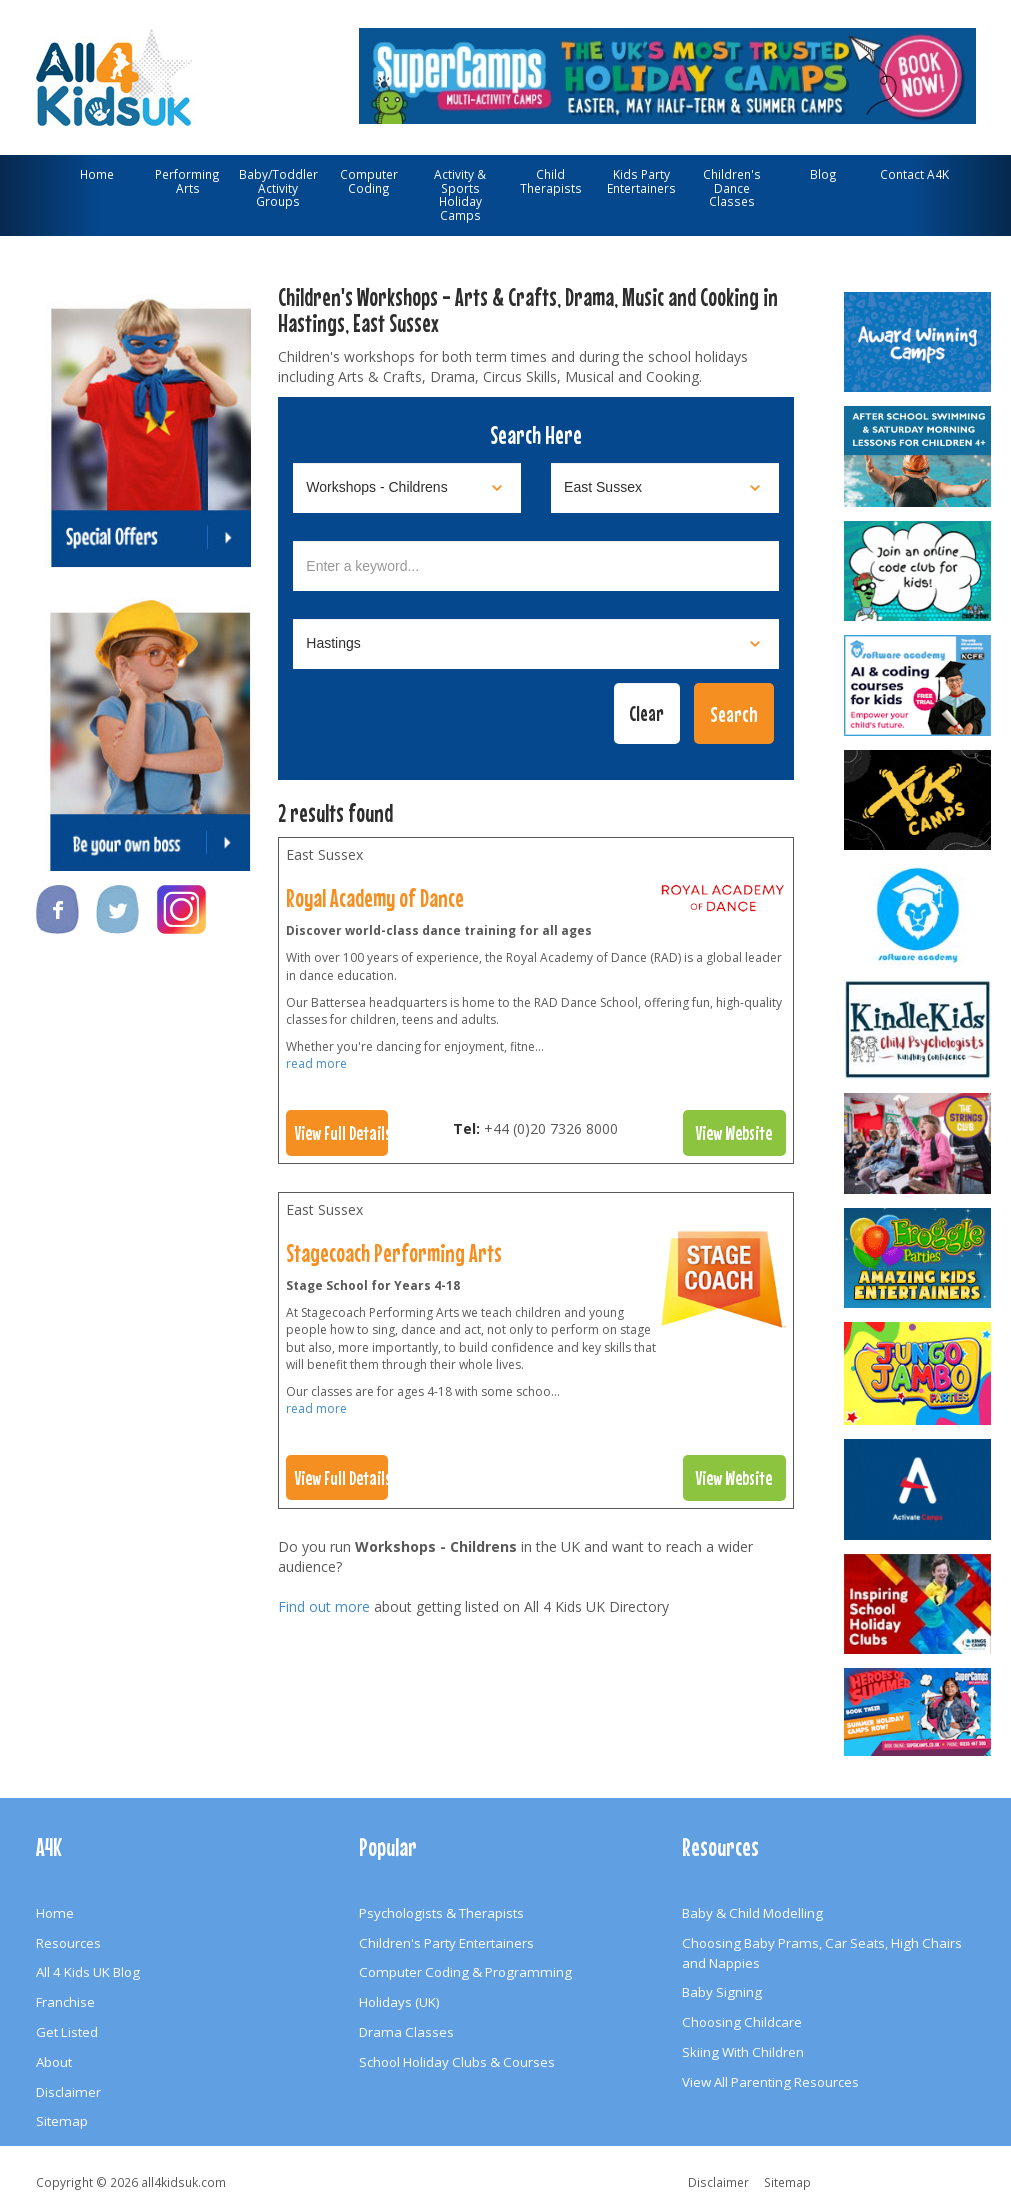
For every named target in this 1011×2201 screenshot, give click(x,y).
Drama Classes (406, 2032)
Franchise (65, 2002)
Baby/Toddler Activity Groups (278, 187)
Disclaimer (68, 2092)
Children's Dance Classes (732, 187)
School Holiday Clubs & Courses (457, 2062)
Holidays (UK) (399, 2002)
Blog (823, 174)
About (54, 2062)
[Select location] (665, 488)
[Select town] (536, 644)
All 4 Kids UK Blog (88, 1972)
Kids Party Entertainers (641, 181)
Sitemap (62, 2121)
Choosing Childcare (742, 2022)
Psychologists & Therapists (441, 1913)
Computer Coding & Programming (465, 1972)
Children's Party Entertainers (446, 1943)
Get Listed (67, 2032)
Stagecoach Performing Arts (394, 1253)
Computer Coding (369, 181)
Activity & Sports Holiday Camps (460, 194)
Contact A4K (914, 174)
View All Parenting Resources (770, 2082)
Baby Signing (722, 1992)
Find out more (324, 1606)
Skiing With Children (743, 2052)
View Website (734, 1133)
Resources (68, 1943)
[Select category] (407, 488)
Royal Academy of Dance (375, 898)
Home (97, 174)
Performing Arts (187, 181)
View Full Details (341, 1133)
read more (316, 1063)
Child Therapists (551, 181)
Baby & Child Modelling (752, 1913)
